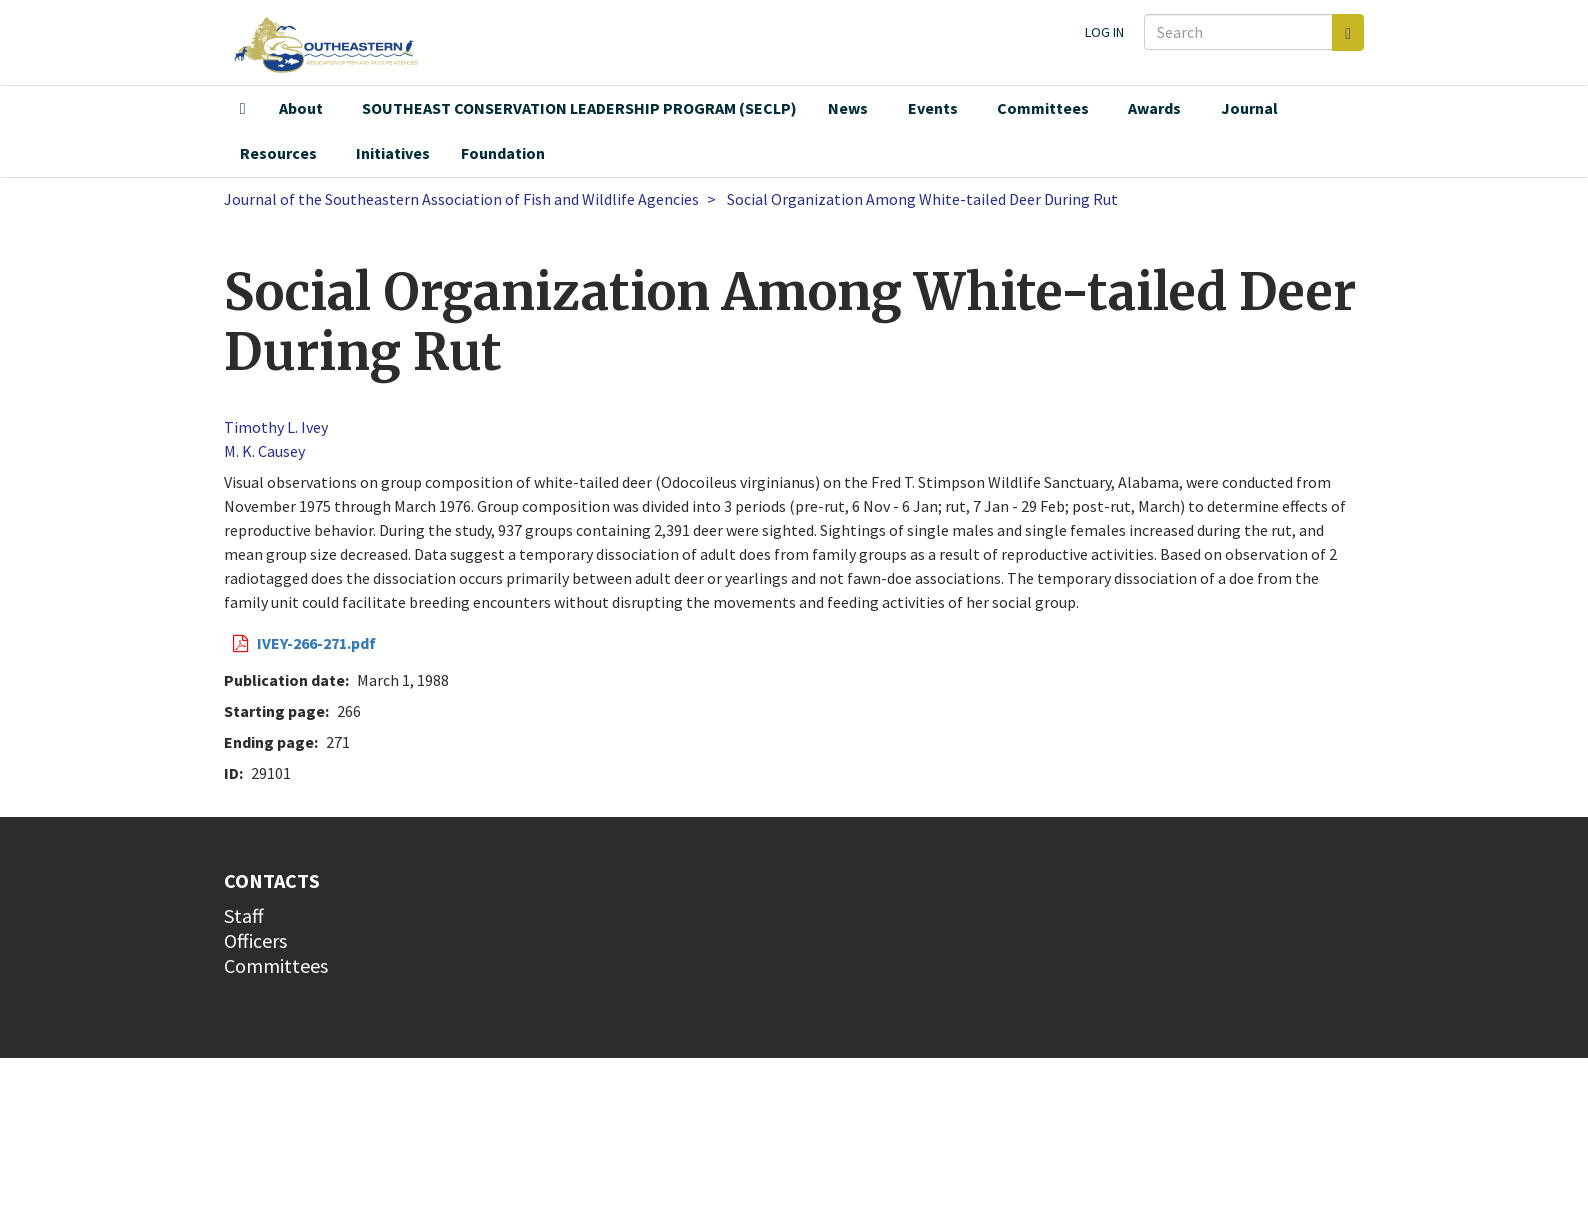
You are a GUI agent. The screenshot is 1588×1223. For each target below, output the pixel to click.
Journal (1249, 108)
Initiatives (393, 153)
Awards (1154, 108)
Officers (255, 940)
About (301, 108)
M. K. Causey (264, 451)
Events (933, 108)
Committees (1043, 108)
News (848, 108)
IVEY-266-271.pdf (316, 643)
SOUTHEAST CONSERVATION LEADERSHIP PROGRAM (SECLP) (579, 108)
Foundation (503, 153)
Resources (278, 153)
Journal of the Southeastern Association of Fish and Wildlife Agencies (461, 199)
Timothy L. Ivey (276, 427)
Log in (1104, 32)
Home (243, 109)
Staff (244, 915)
